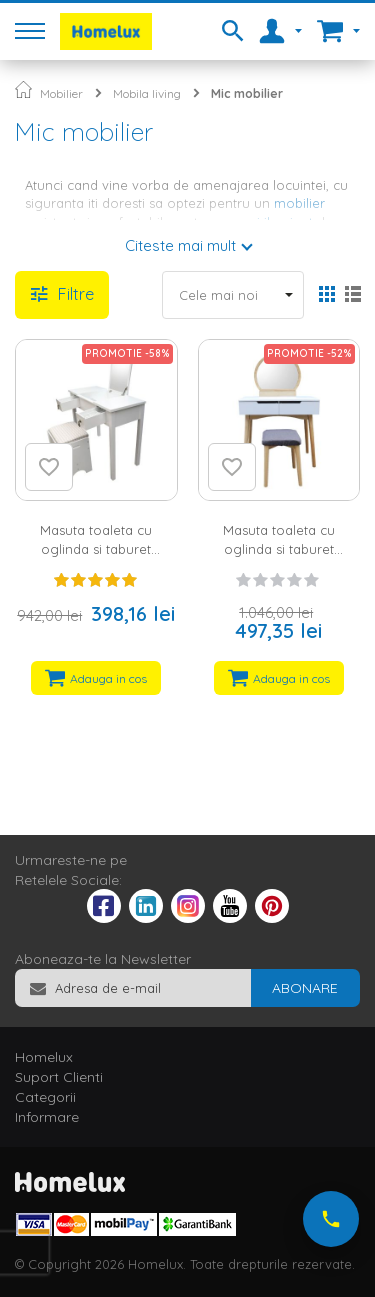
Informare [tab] (47, 1117)
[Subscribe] (305, 988)
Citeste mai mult (180, 245)
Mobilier (61, 93)
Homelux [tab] (44, 1057)
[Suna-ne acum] (331, 1219)
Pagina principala (23, 89)
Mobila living (147, 93)
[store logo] (106, 31)
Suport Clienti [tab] (59, 1077)
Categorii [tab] (45, 1097)
